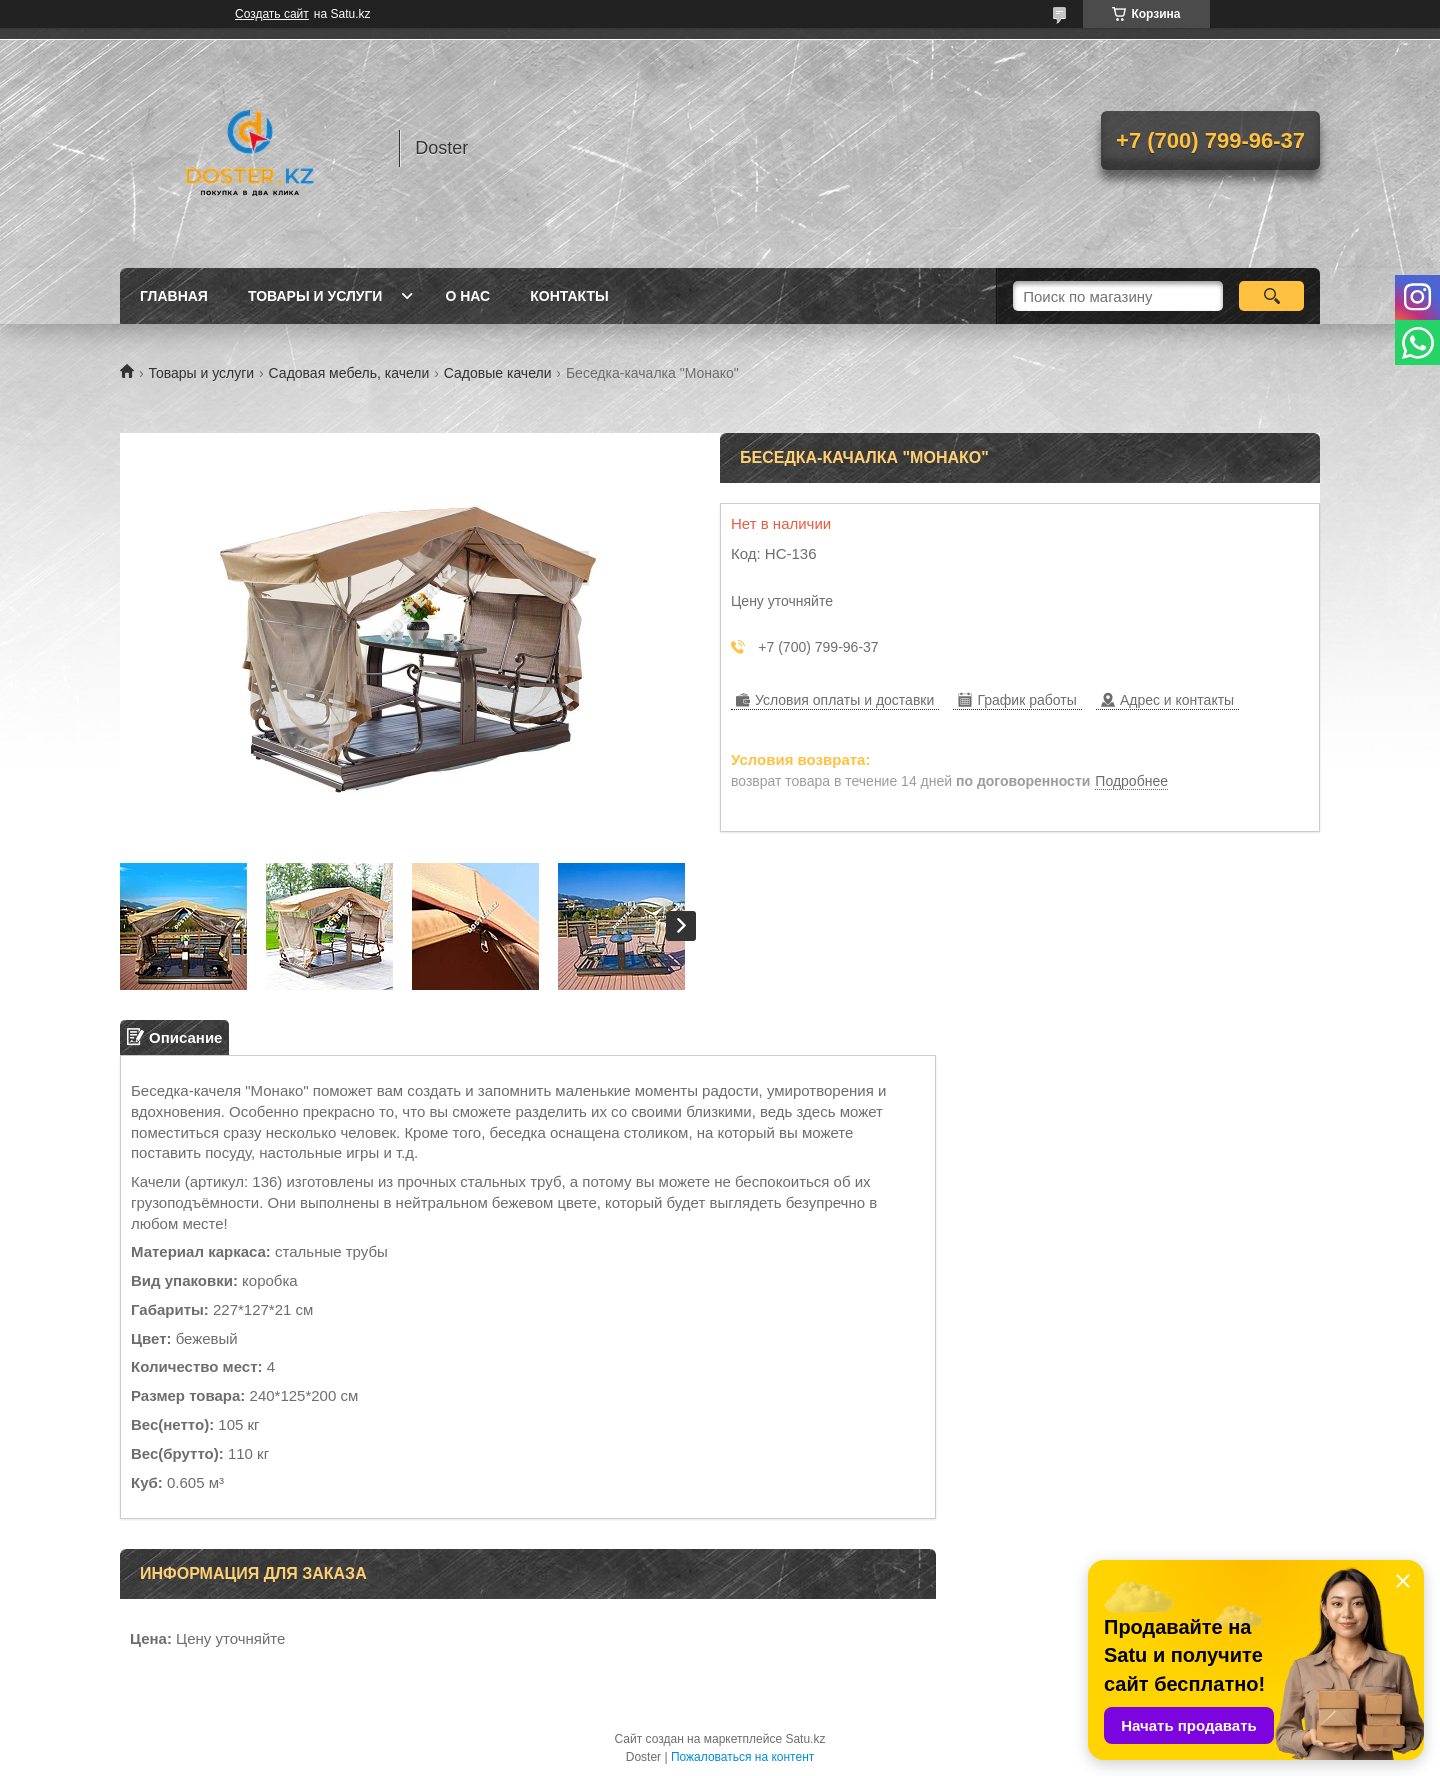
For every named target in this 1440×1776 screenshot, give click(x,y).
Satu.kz (805, 1739)
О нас (467, 296)
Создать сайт (272, 14)
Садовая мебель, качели (349, 373)
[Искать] (1271, 296)
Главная (174, 296)
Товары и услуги (315, 296)
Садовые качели (498, 373)
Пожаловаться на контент (742, 1757)
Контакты (569, 296)
